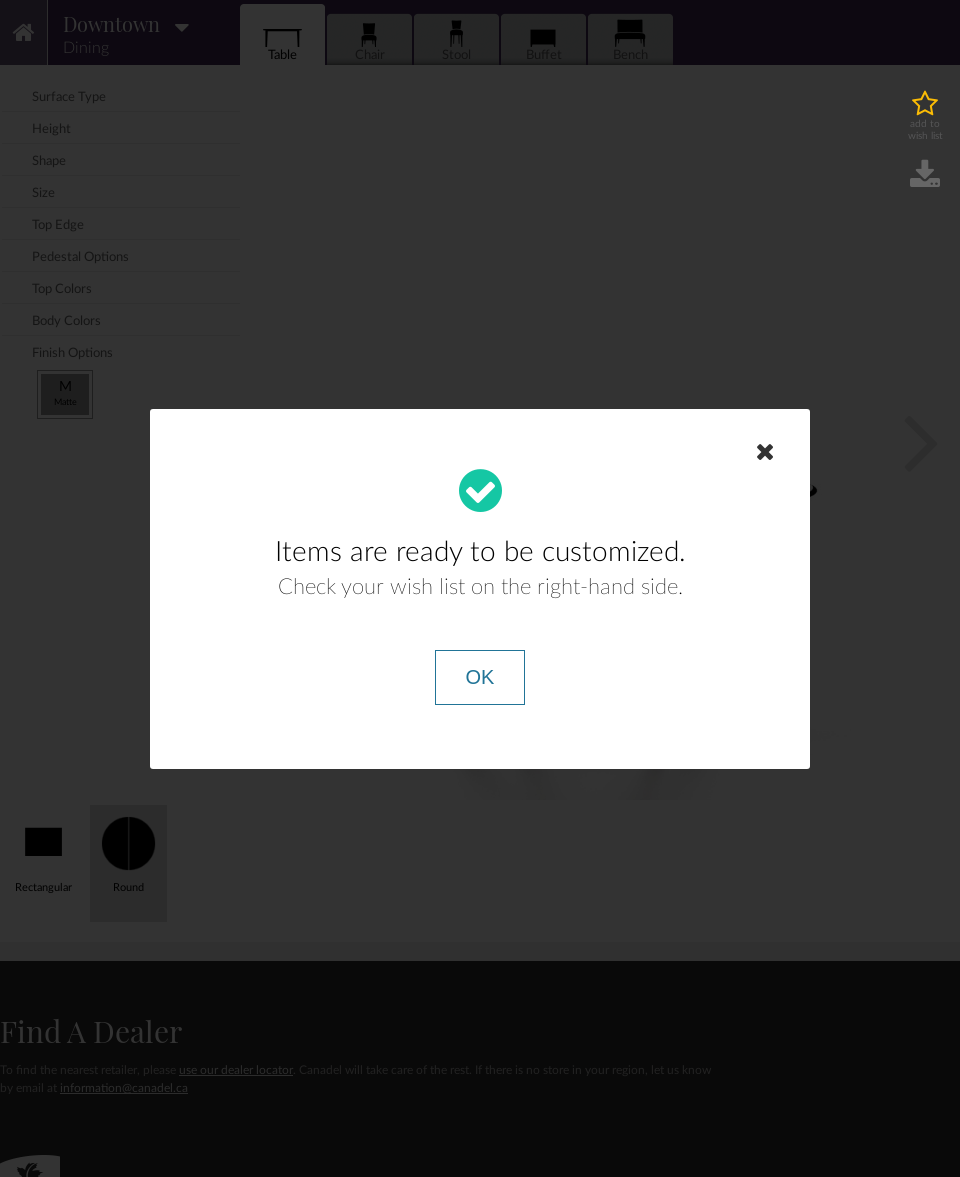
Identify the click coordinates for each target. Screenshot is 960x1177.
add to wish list (925, 130)
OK (480, 677)
